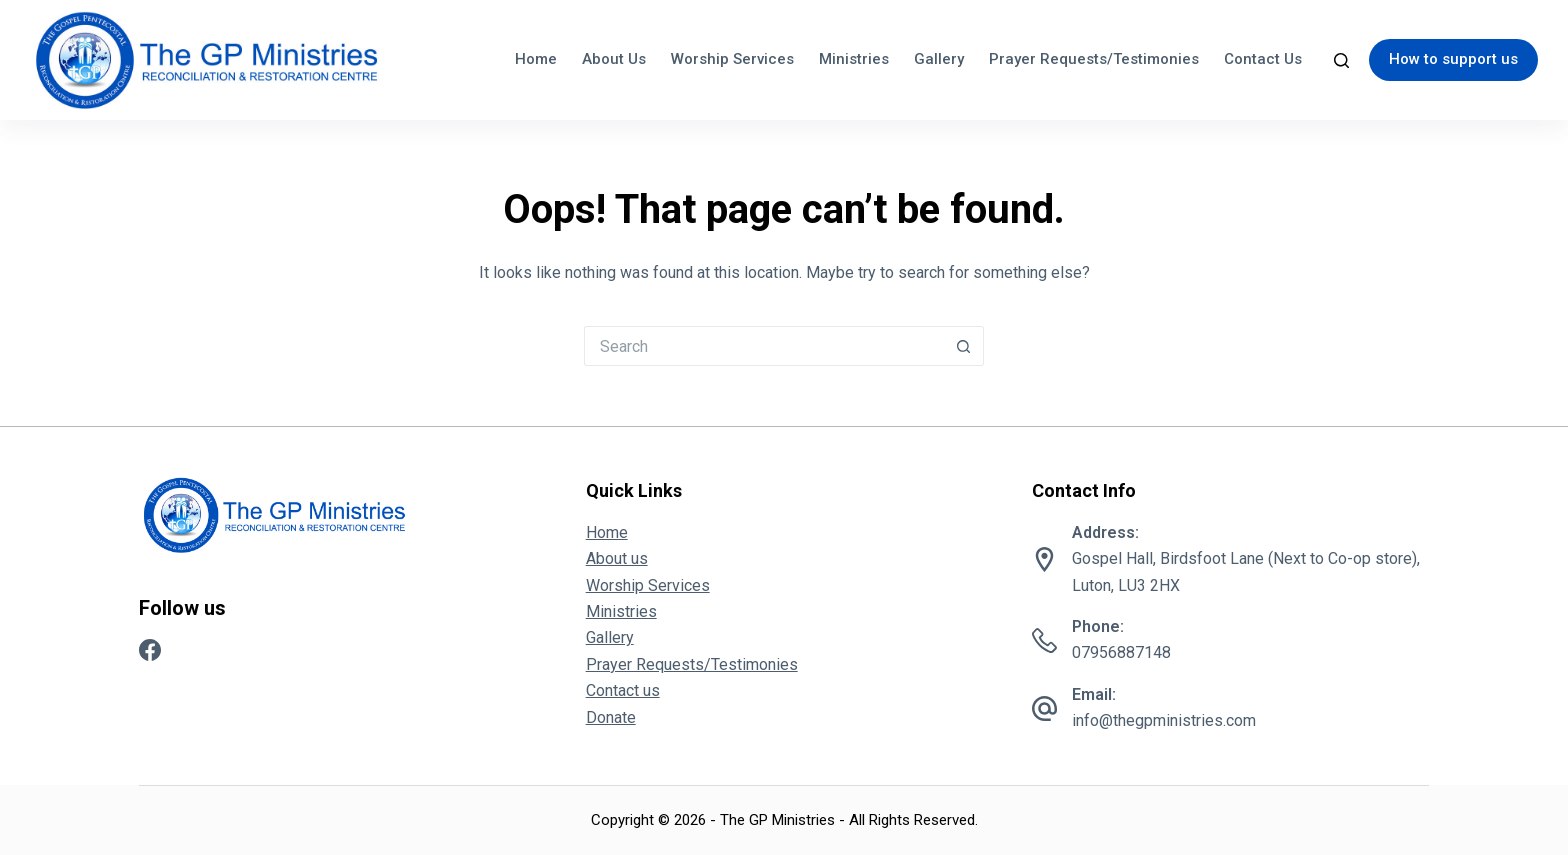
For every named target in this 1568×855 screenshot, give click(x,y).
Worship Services (732, 59)
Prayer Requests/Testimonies (1094, 59)
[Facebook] (150, 650)
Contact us (1263, 59)
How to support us (1453, 59)
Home (536, 59)
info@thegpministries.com (1164, 720)
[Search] (1341, 60)
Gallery (939, 59)
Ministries (854, 59)
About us (614, 59)
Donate (611, 717)
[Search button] (964, 346)
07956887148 (1121, 652)
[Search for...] (764, 346)
